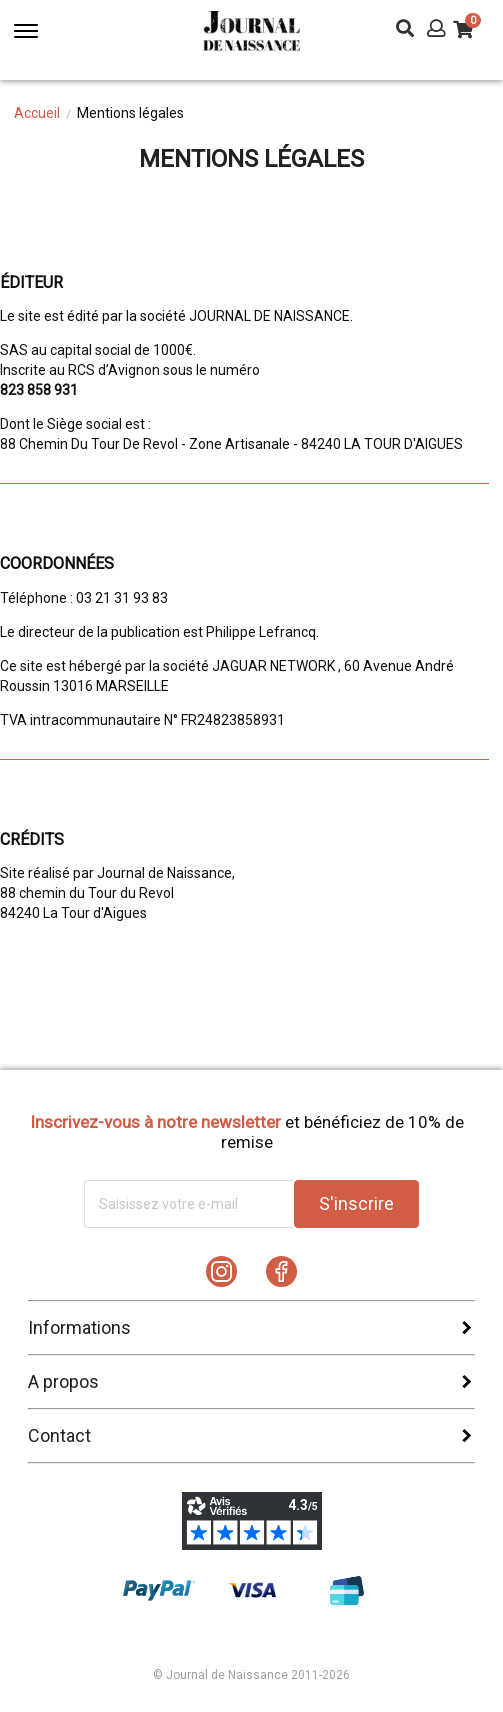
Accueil (37, 113)
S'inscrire (356, 1203)
